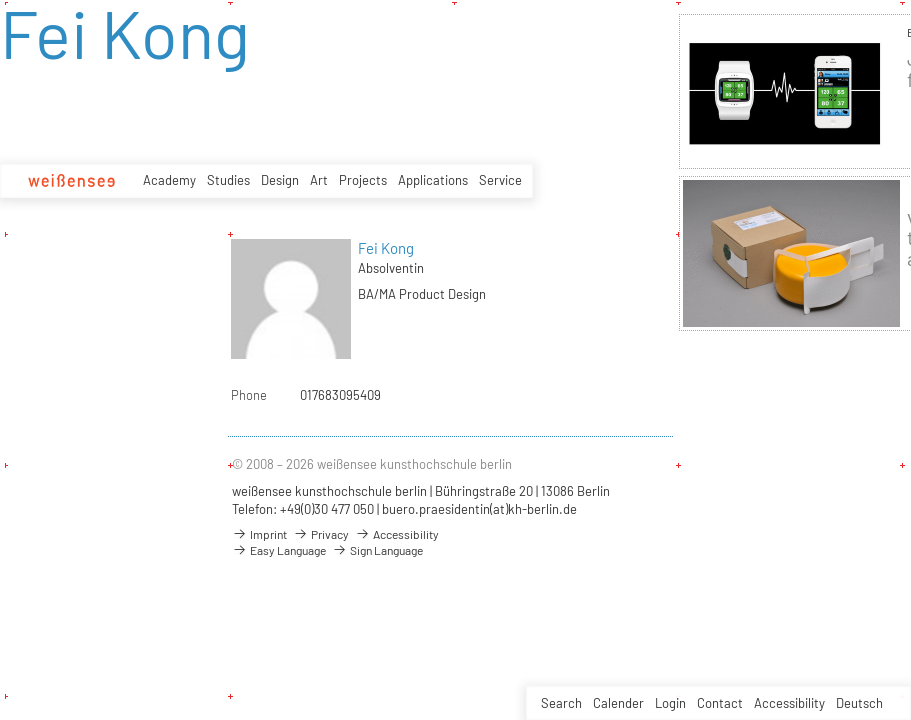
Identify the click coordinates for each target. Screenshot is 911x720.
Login (670, 703)
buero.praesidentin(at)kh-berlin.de (479, 509)
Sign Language (377, 550)
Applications (433, 180)
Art (319, 180)
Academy (169, 180)
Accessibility (789, 703)
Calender (618, 703)
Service (500, 180)
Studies (228, 180)
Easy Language (279, 550)
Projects (363, 180)
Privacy (321, 534)
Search (561, 703)
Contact (720, 703)
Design (280, 180)
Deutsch (859, 703)
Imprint (259, 534)
